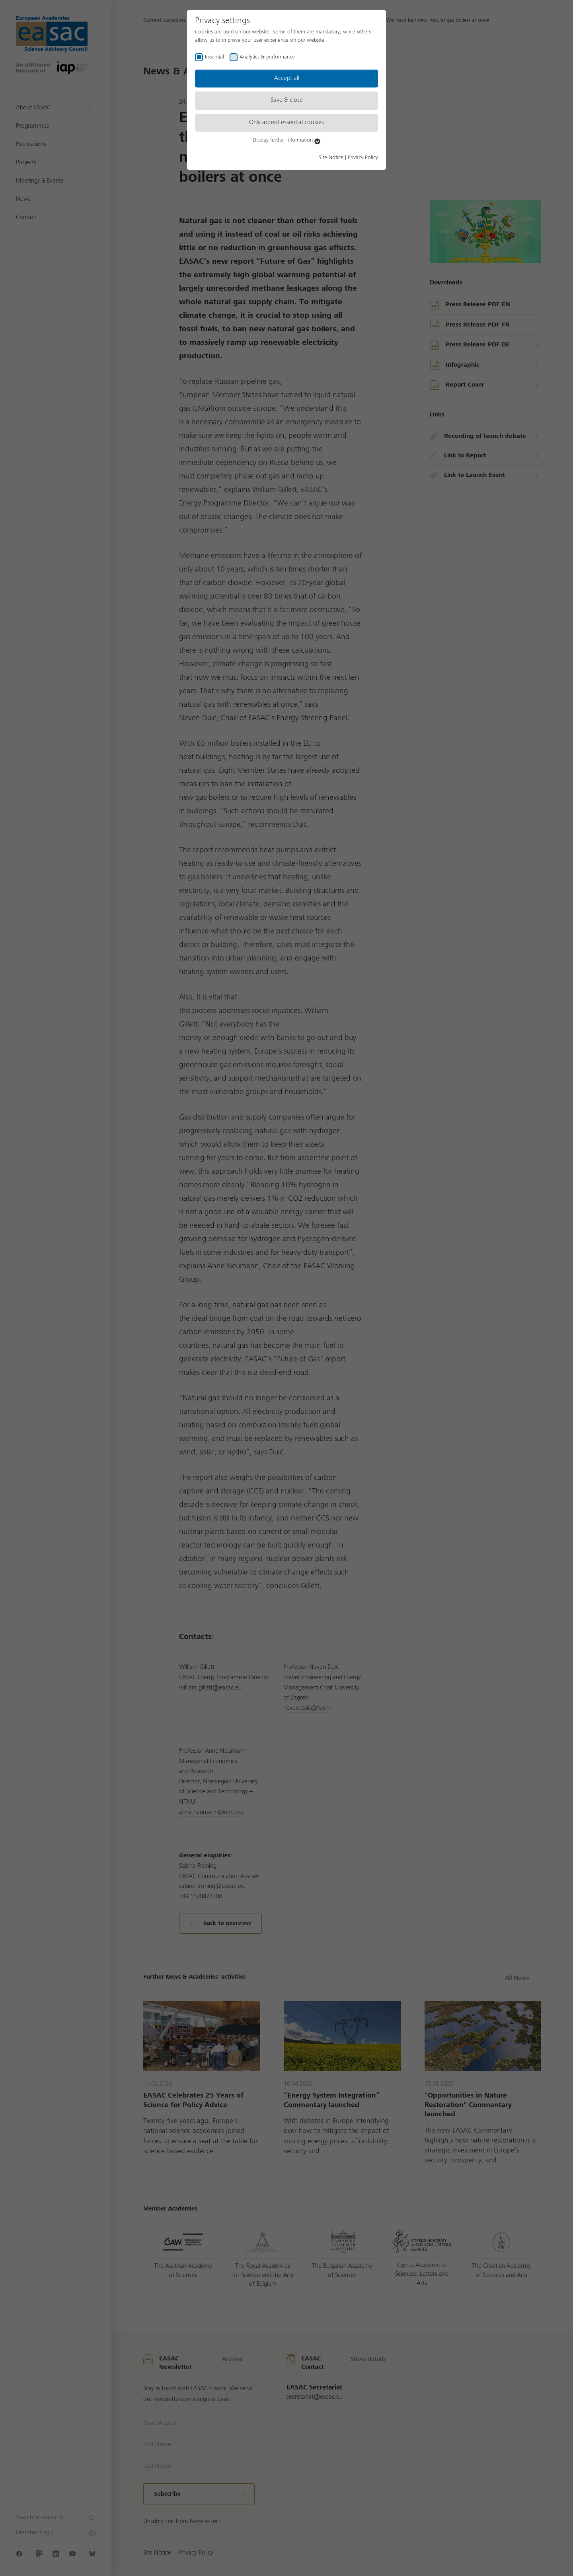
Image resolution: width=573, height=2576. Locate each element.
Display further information (286, 140)
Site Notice (331, 157)
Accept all (286, 78)
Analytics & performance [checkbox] (267, 57)
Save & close (287, 100)
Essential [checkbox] (214, 57)
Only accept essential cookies (286, 122)
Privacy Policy (363, 157)
